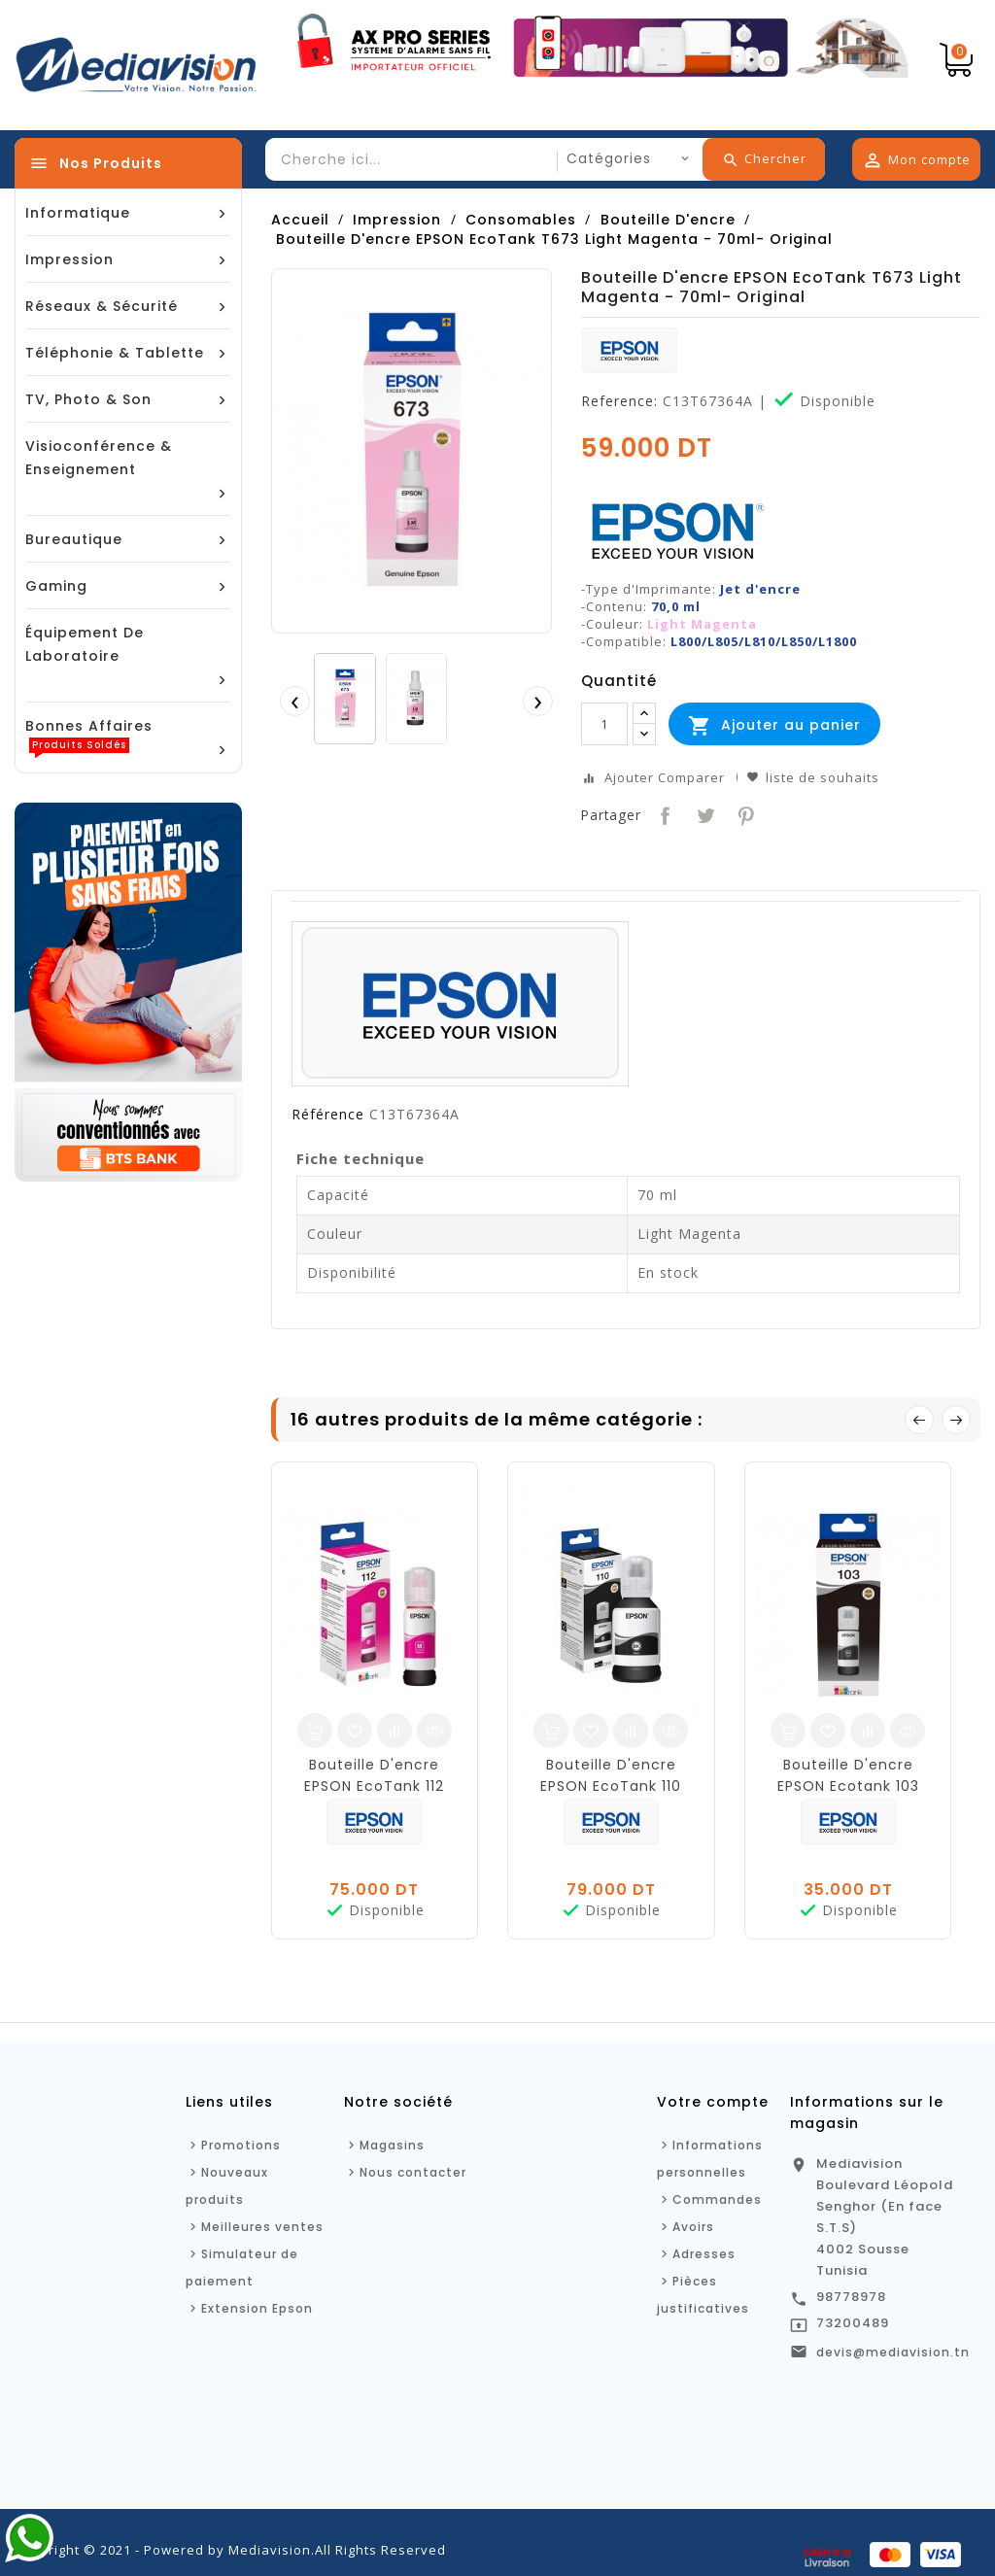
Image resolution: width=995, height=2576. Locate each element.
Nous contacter (413, 2172)
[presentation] (294, 700)
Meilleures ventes (262, 2226)
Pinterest (744, 814)
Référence (328, 1114)
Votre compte (713, 2102)
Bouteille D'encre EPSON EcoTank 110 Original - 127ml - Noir (611, 1786)
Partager (663, 814)
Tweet (704, 814)
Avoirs (693, 2226)
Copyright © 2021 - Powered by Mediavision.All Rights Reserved (230, 2550)
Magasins (392, 2145)
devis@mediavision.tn (893, 2352)
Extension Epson (257, 2308)
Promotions (241, 2145)
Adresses (704, 2254)
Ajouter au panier (774, 726)
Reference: (619, 401)
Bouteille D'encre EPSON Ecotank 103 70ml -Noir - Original (848, 1786)
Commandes (717, 2199)
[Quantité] (604, 724)
